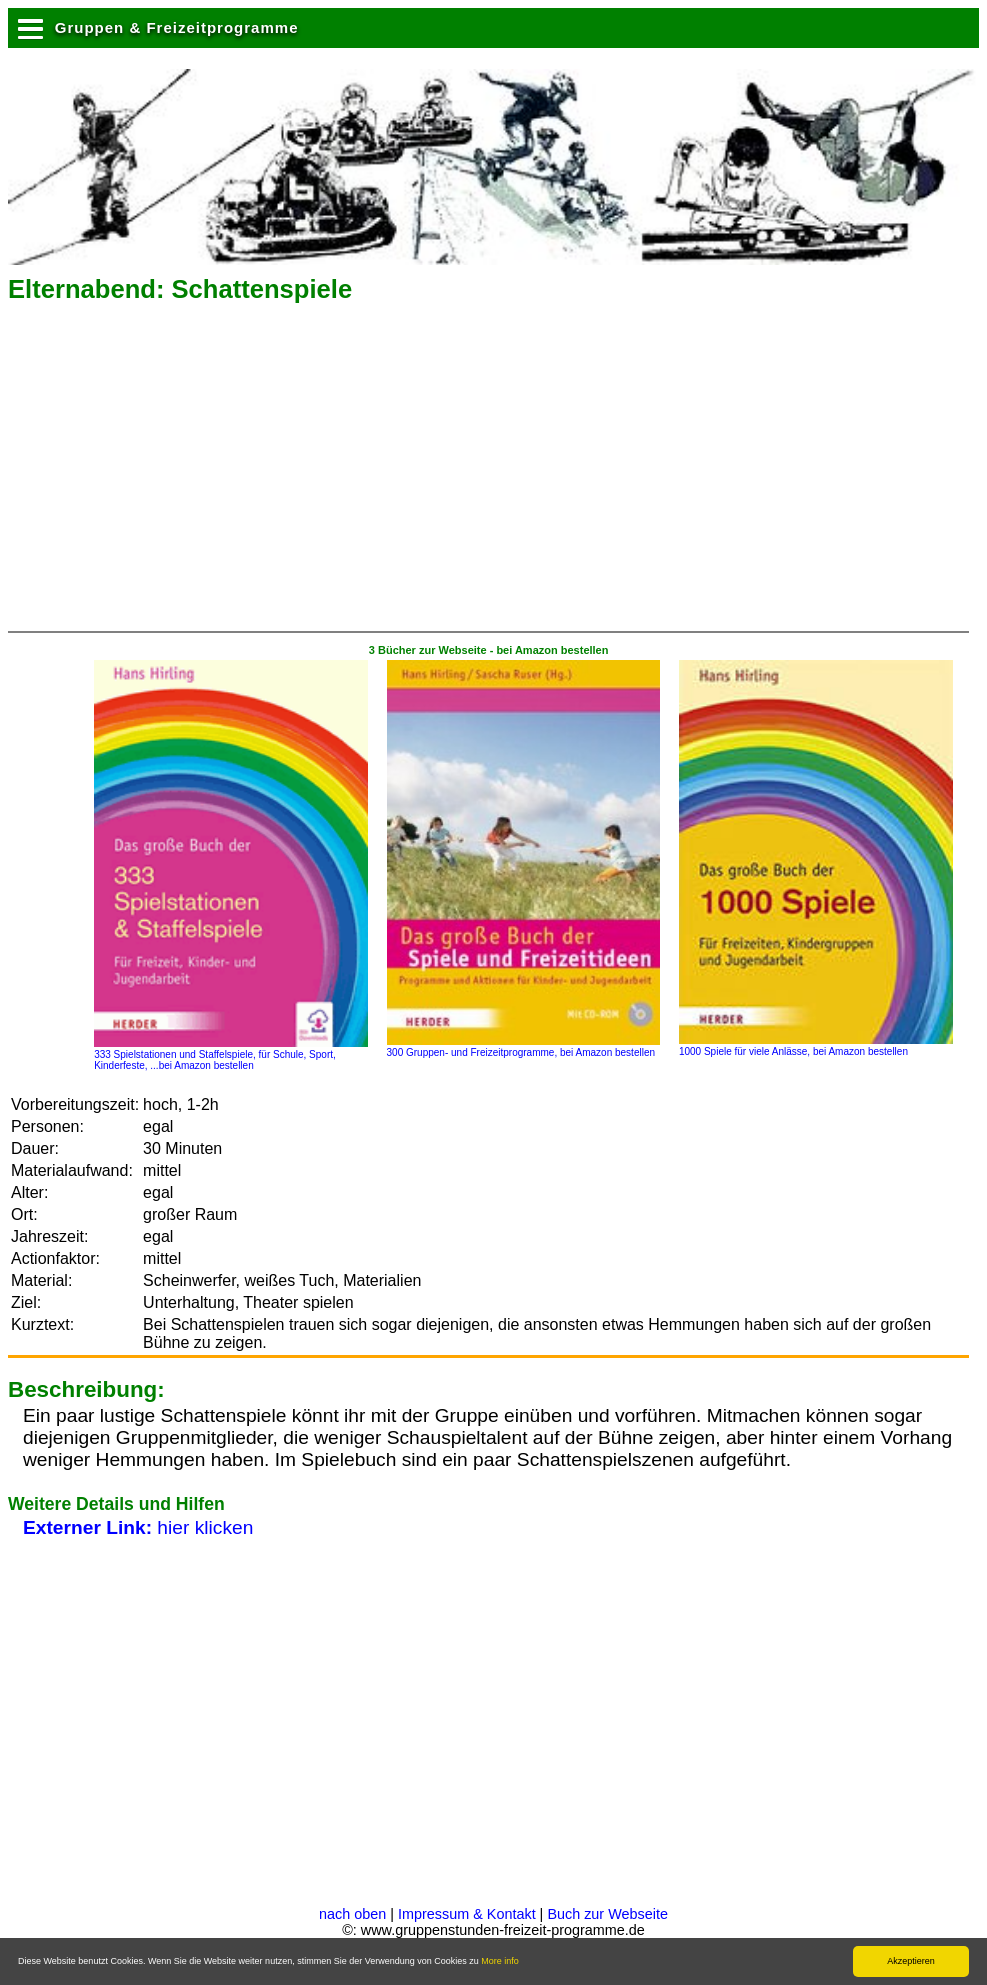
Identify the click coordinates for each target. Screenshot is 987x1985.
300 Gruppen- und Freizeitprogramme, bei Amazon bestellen (524, 1047)
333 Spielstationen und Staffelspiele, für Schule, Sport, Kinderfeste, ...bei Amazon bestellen (231, 1054)
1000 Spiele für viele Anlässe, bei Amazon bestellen (816, 1046)
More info (500, 1961)
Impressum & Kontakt (467, 1914)
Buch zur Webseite (607, 1914)
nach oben (352, 1914)
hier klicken (138, 1527)
